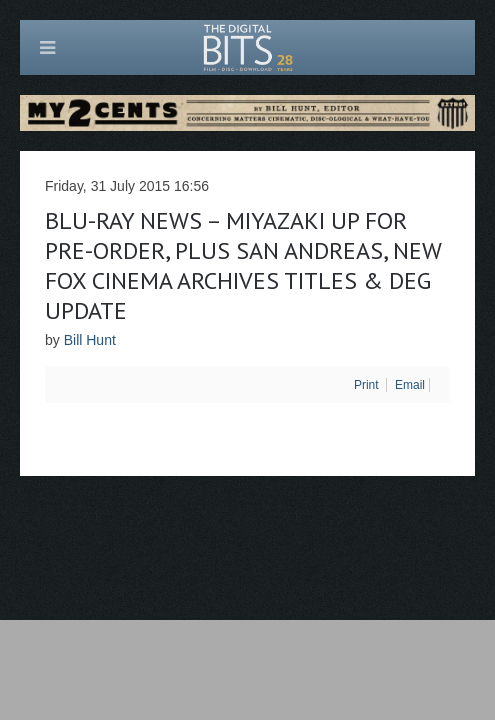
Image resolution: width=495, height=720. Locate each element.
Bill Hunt (90, 340)
